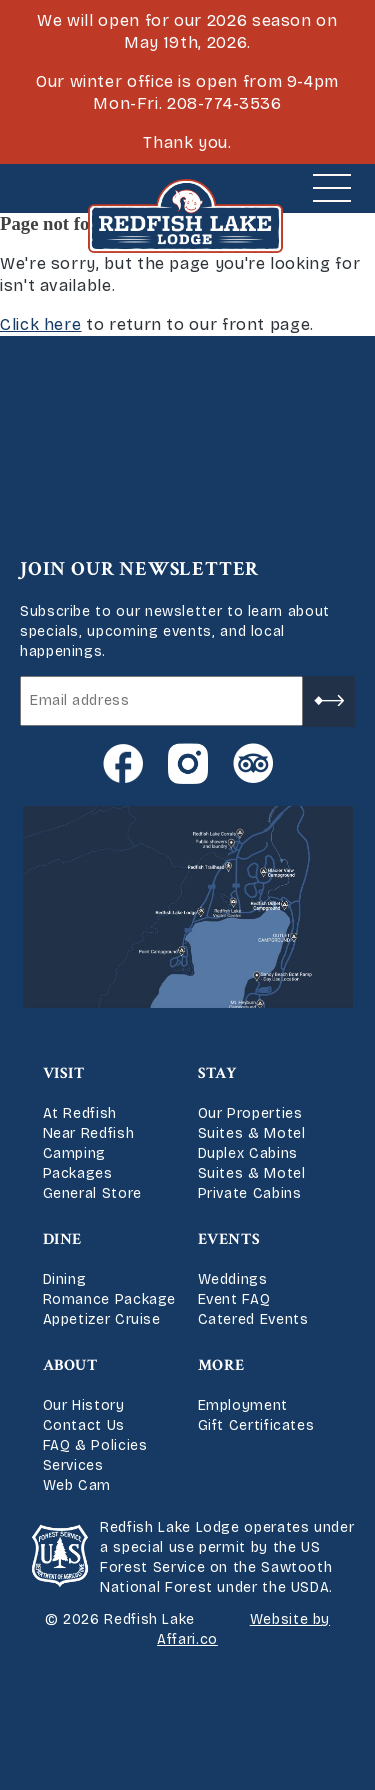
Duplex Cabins (248, 1153)
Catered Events (253, 1319)
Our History (84, 1405)
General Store (92, 1193)
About (70, 1365)
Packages (78, 1173)
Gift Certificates (256, 1425)
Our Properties (250, 1113)
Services (73, 1465)
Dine (63, 1239)
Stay (218, 1073)
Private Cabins (250, 1193)
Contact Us (84, 1425)
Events (229, 1239)
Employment (243, 1405)
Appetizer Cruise (102, 1319)
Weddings (233, 1279)
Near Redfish (89, 1133)
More (222, 1365)
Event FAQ (234, 1299)
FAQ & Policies (95, 1445)
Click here (40, 324)
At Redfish (80, 1113)
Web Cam (77, 1485)
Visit (64, 1073)
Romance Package (110, 1299)
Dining (65, 1279)
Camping (74, 1153)
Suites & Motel (252, 1133)
